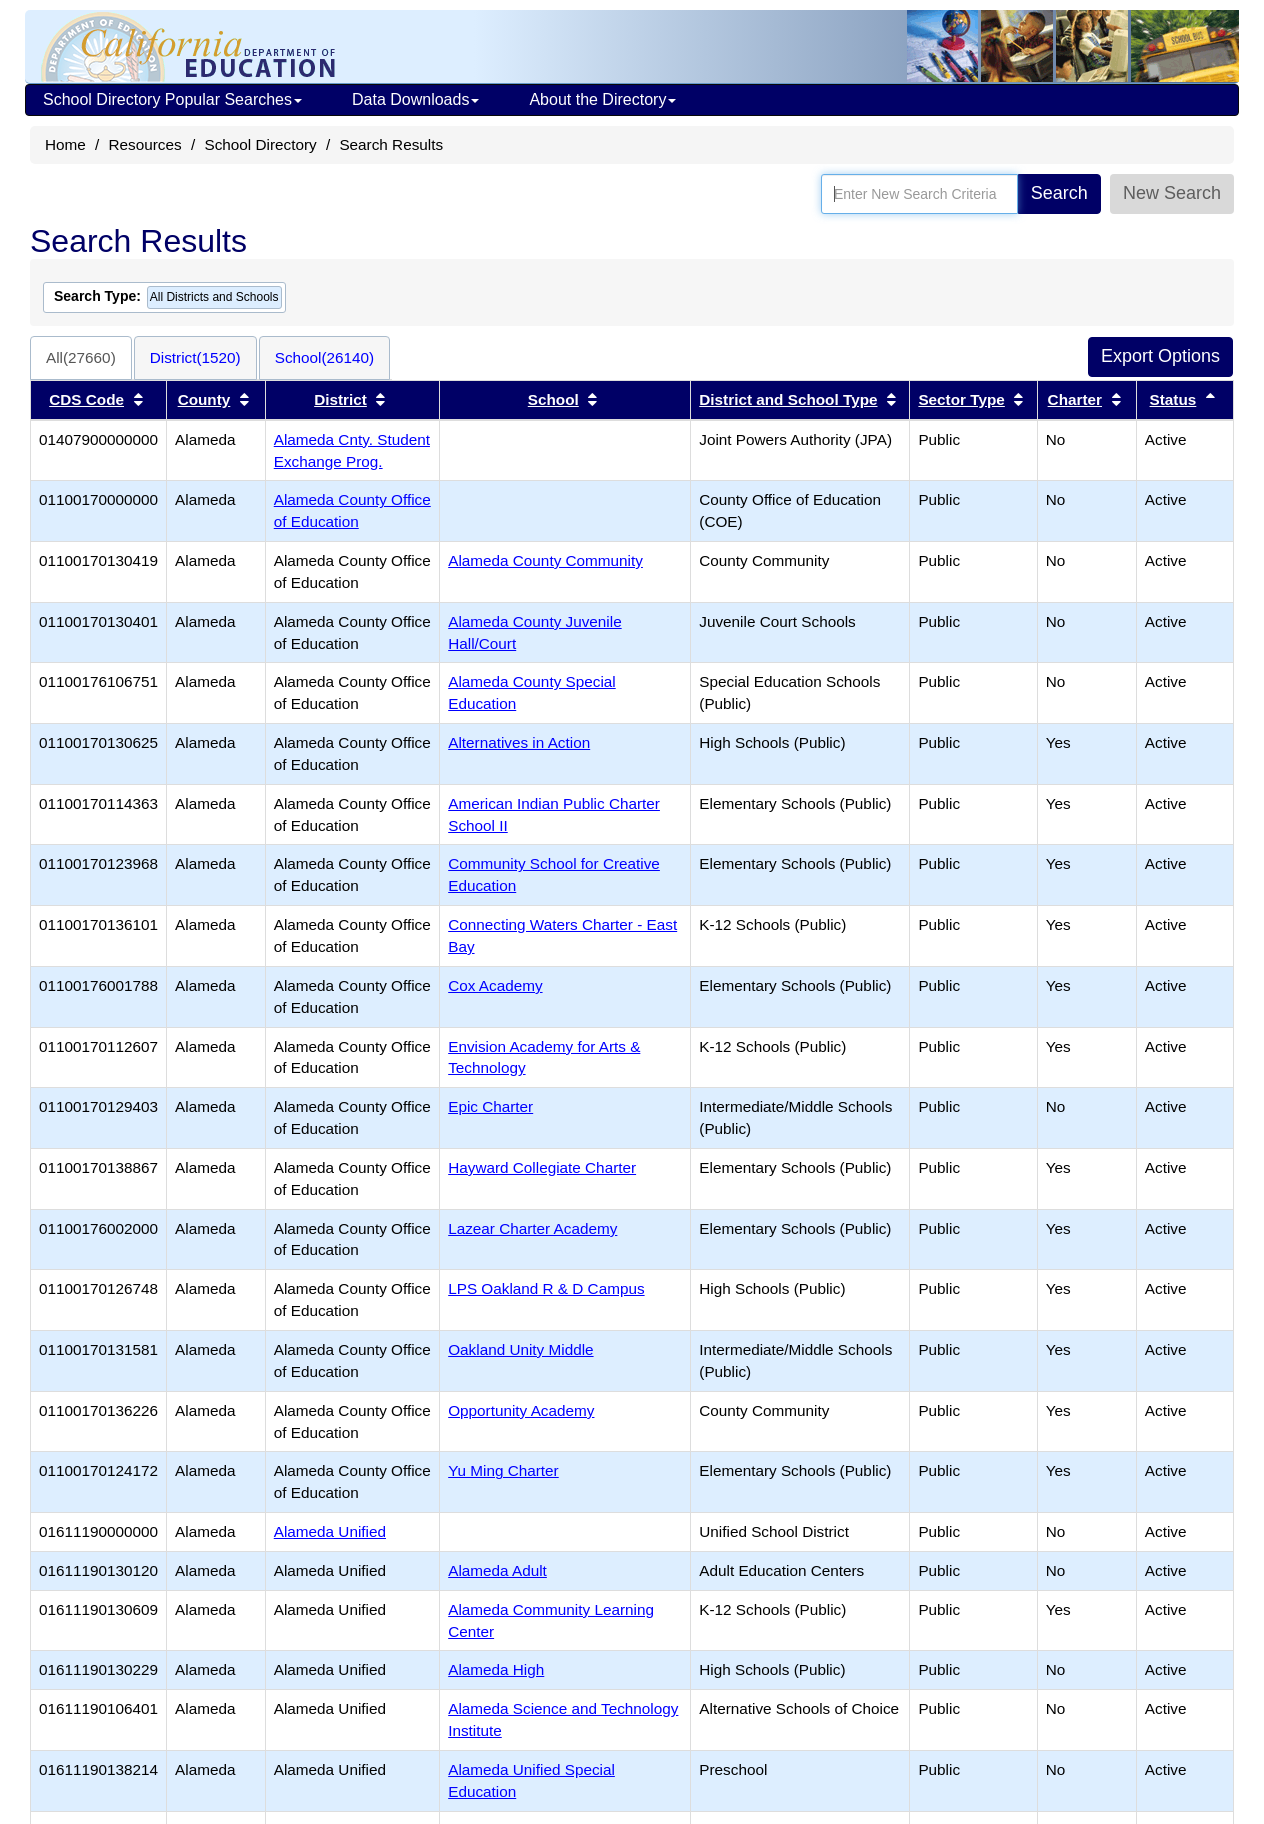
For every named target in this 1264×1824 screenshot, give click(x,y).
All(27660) (81, 357)
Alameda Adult (497, 1570)
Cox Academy (495, 985)
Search (1059, 193)
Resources (145, 144)
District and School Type (788, 399)
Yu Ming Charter (503, 1470)
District (340, 399)
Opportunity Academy (521, 1410)
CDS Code (86, 399)
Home (65, 144)
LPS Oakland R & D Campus (546, 1288)
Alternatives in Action (519, 742)
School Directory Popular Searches (172, 99)
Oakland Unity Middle (520, 1349)
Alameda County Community (545, 560)
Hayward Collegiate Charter (542, 1167)
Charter (1075, 399)
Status (1173, 399)
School (553, 399)
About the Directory (602, 99)
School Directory (260, 144)
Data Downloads (415, 99)
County (204, 399)
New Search (1172, 193)
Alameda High (496, 1669)
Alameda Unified (330, 1531)
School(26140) (325, 357)
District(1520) (195, 357)
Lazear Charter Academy (532, 1228)
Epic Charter (490, 1106)
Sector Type (961, 399)
